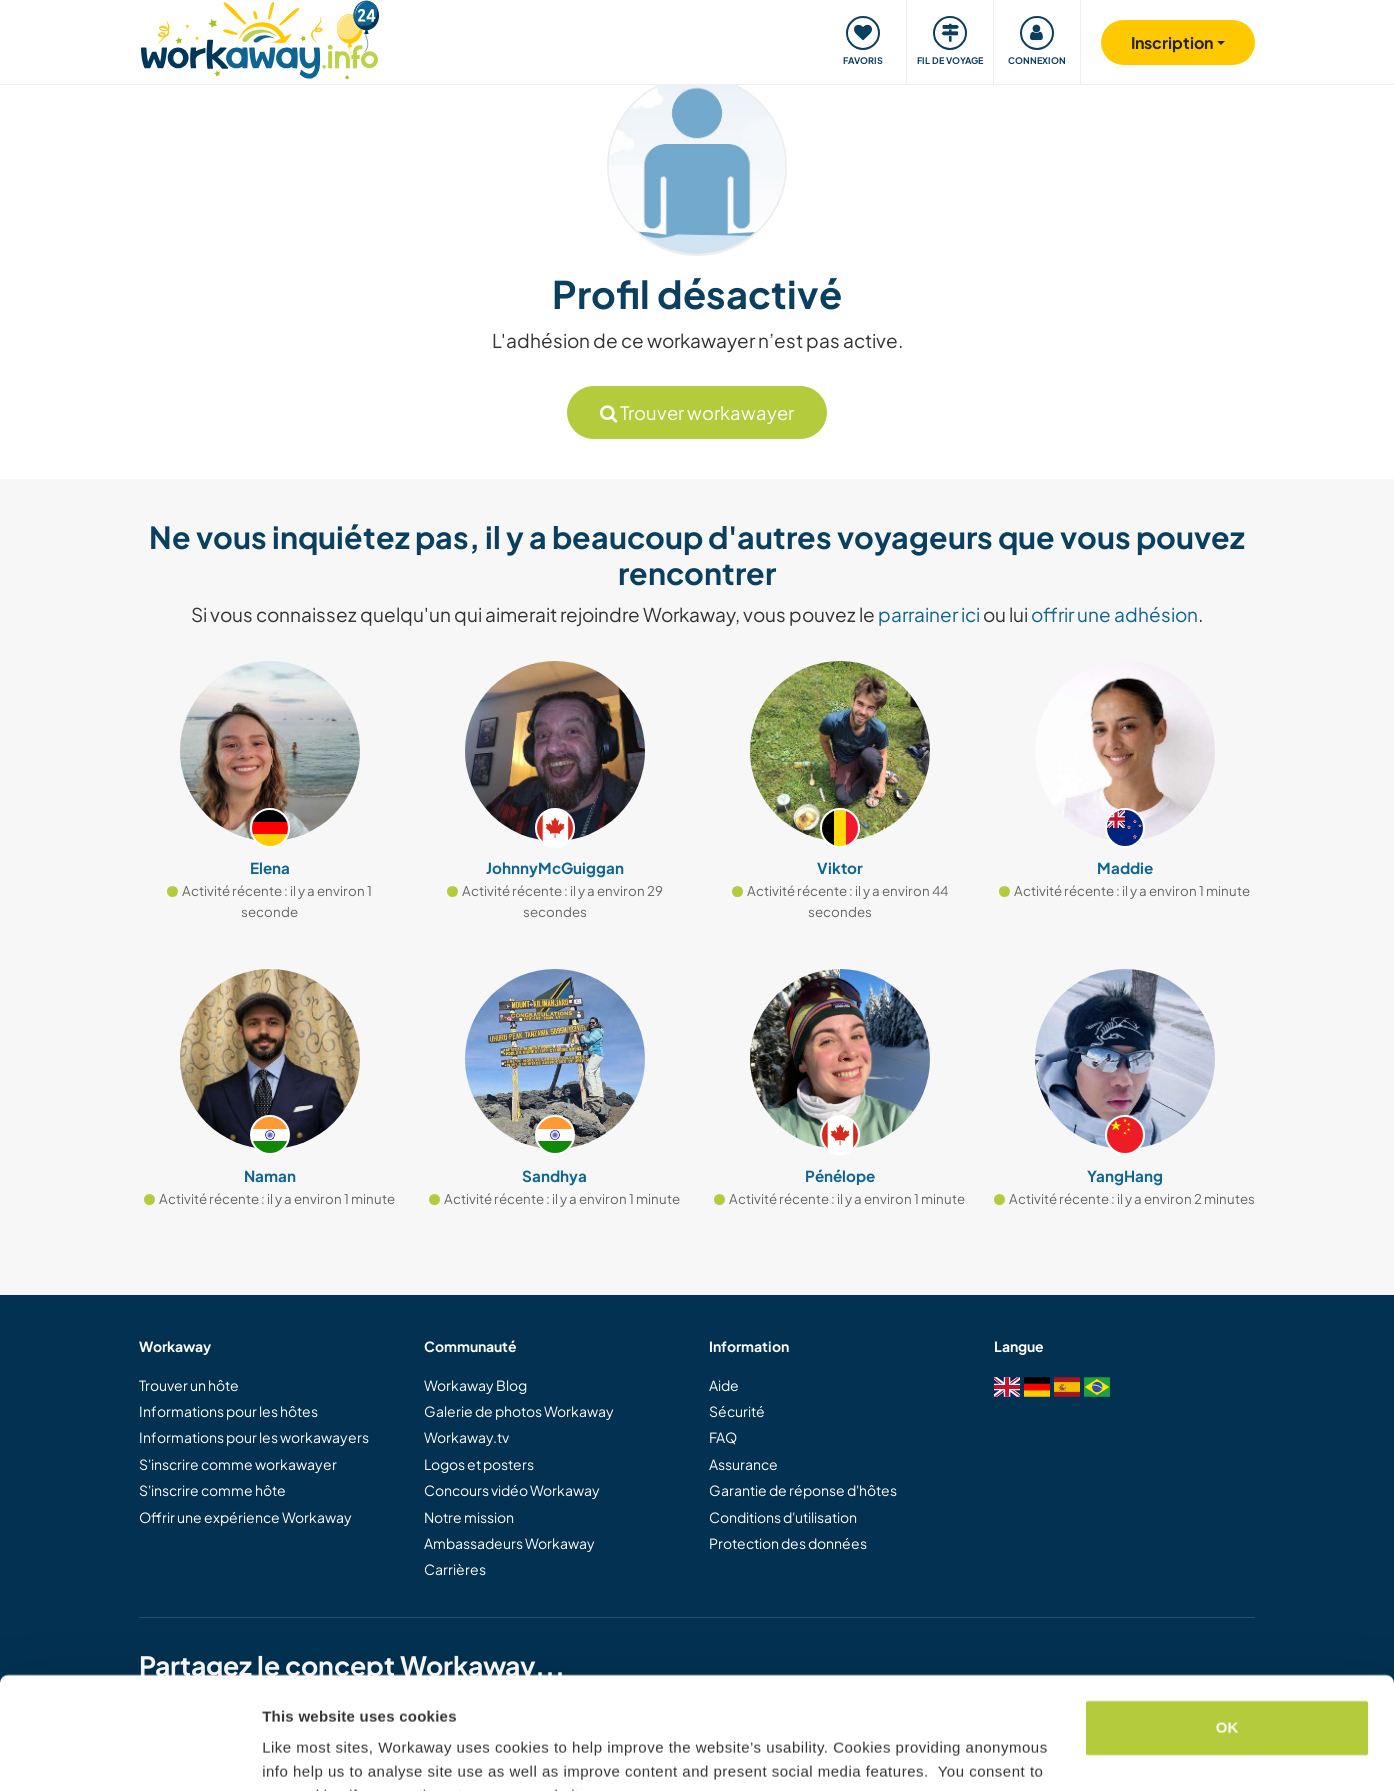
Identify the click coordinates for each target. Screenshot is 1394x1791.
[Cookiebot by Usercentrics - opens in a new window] (129, 1752)
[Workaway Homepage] (259, 37)
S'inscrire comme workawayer (238, 1464)
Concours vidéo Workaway (512, 1490)
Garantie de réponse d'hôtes (803, 1490)
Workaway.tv (466, 1437)
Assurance (743, 1464)
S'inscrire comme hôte (212, 1490)
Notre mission (469, 1517)
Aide (724, 1385)
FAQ (723, 1437)
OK (1227, 1628)
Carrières (455, 1569)
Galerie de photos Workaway (519, 1411)
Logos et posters (479, 1464)
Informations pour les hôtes (228, 1411)
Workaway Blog (475, 1385)
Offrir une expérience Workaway (245, 1517)
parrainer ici (929, 614)
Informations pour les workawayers (254, 1437)
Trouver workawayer (697, 412)
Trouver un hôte (189, 1385)
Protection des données (788, 1543)
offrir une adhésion (1114, 614)
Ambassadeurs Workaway (509, 1543)
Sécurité (737, 1411)
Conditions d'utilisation (783, 1517)
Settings (292, 1751)
